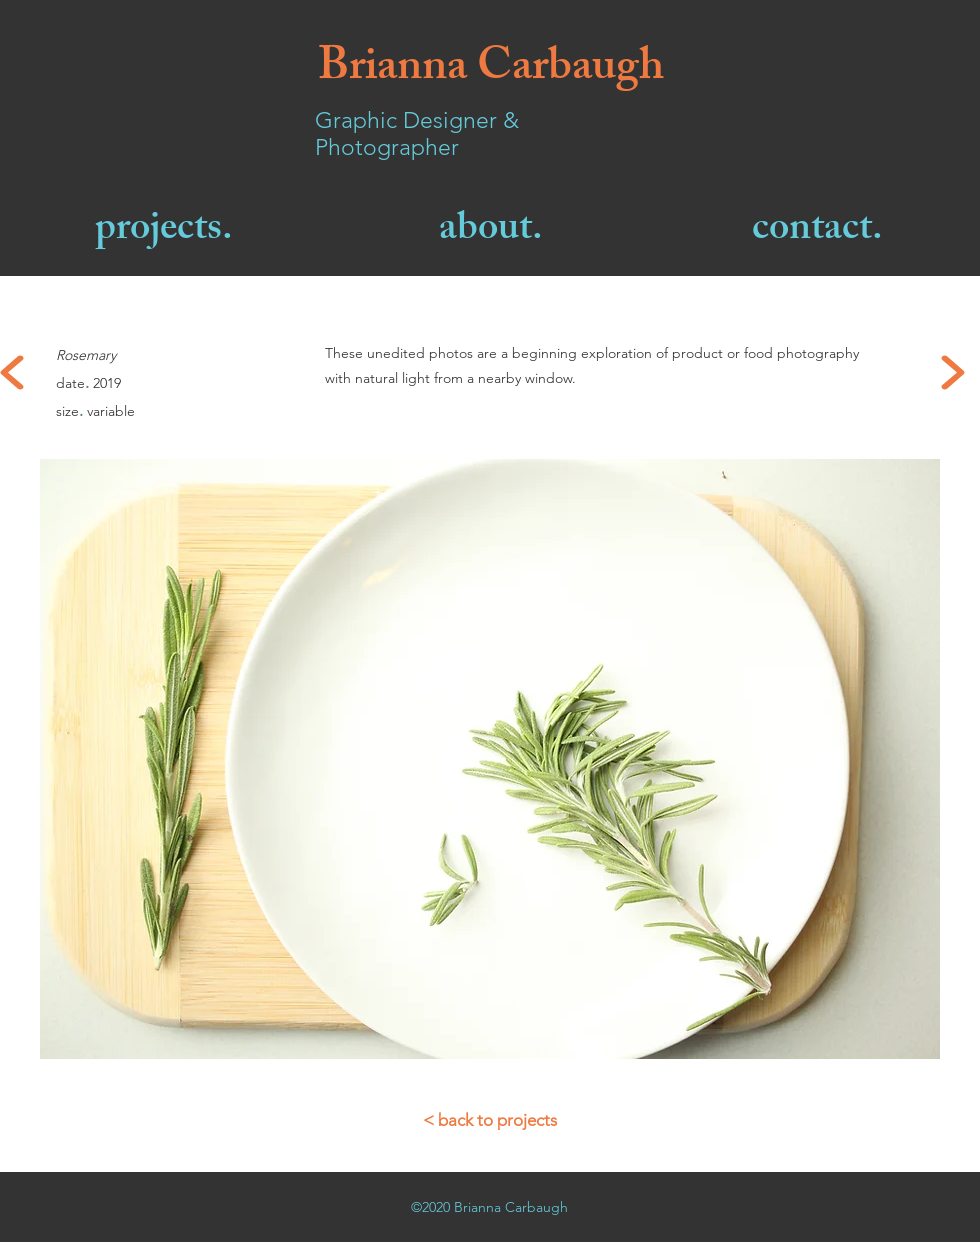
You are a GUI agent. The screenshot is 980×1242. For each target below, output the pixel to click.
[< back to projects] (490, 1120)
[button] (490, 759)
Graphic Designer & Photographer (417, 134)
